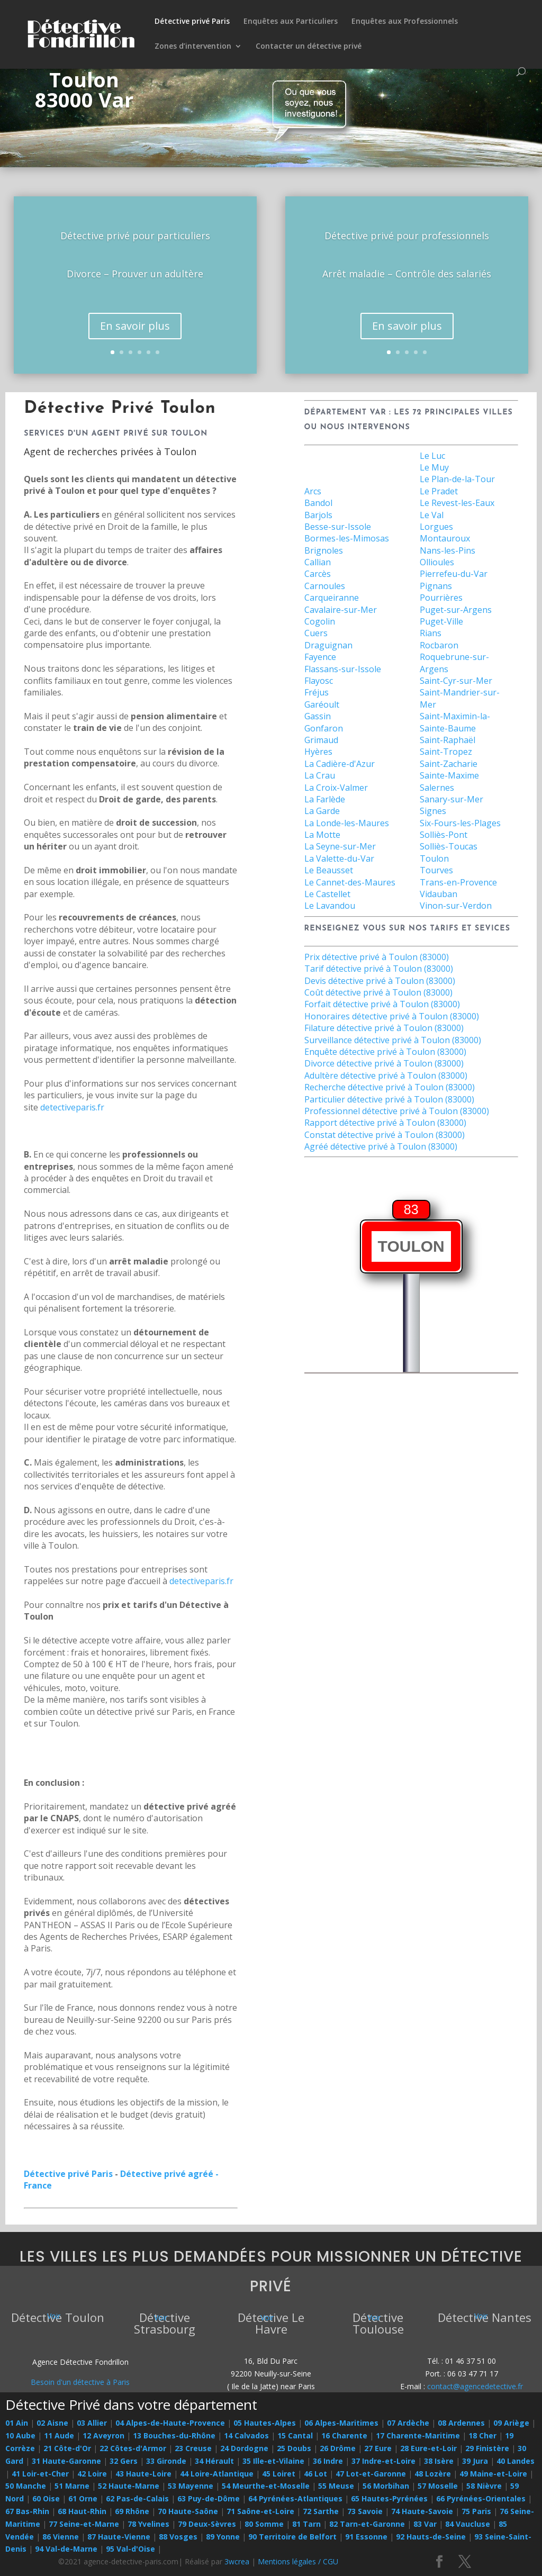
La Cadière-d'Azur (339, 764)
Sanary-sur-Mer (451, 799)
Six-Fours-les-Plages (460, 823)
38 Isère (439, 2461)
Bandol (318, 503)
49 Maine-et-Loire (493, 2474)
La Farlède (324, 799)
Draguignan (328, 645)
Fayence (320, 657)
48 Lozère (432, 2474)
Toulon (434, 858)
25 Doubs (294, 2448)
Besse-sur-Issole (337, 526)
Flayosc (318, 680)
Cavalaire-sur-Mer (340, 610)
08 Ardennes (461, 2423)
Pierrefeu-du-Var (453, 574)
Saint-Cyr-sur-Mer (456, 680)
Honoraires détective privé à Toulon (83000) (391, 1016)
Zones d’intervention (193, 46)
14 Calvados (246, 2435)
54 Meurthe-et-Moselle (266, 2486)
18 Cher (482, 2435)
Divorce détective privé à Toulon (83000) (384, 1063)
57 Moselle (438, 2486)
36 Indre (328, 2461)
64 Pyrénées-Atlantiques (295, 2498)
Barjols (318, 515)
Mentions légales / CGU (298, 2561)
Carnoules (324, 586)
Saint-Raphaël (447, 740)
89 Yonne (223, 2537)
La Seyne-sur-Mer (340, 846)
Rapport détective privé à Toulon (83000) (385, 1122)
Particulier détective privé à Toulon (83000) (389, 1099)
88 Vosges (178, 2537)
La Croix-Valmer (336, 787)
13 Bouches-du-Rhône (174, 2435)
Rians (430, 633)
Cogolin (319, 621)
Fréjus (316, 692)
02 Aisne (52, 2423)
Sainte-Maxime (449, 775)
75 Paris (476, 2511)
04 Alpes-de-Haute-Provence (170, 2423)
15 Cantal (295, 2435)
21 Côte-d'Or (67, 2448)
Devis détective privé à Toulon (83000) (379, 981)
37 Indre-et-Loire (383, 2461)
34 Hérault (214, 2461)
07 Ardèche (408, 2423)
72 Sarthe (321, 2511)
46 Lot (315, 2474)
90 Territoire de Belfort (292, 2537)
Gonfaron (323, 728)
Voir (53, 2316)
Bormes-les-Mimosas (346, 538)
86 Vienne (60, 2537)
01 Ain (16, 2423)
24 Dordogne (244, 2448)
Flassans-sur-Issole (342, 669)
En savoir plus (135, 338)
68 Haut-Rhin (82, 2511)
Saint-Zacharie (448, 764)
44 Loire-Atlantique (217, 2474)
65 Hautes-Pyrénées (389, 2498)
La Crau (319, 775)
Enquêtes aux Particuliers (290, 21)
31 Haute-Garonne (66, 2461)
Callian (317, 562)
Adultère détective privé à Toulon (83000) (385, 1075)
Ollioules (437, 562)
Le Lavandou (329, 905)
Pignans (436, 586)
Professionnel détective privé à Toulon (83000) (396, 1111)
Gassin (317, 716)
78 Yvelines (148, 2524)
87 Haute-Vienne (118, 2537)
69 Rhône (132, 2511)
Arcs (312, 491)
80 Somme (264, 2524)
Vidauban (438, 894)
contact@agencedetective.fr (475, 2386)
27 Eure (378, 2448)
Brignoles (323, 550)
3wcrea (236, 2561)
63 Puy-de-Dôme (208, 2498)
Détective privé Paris (192, 21)
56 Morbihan (386, 2486)
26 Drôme (338, 2448)
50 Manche (25, 2486)
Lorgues (436, 526)
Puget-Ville (441, 621)
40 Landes (515, 2461)
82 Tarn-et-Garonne (367, 2524)
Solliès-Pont (443, 834)
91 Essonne (366, 2537)
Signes (433, 811)
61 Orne (82, 2498)
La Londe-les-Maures (346, 823)
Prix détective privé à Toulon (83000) (376, 957)
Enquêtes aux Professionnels (404, 21)
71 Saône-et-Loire (260, 2511)
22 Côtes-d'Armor (133, 2448)
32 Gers (124, 2461)
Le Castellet (327, 894)
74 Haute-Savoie (422, 2511)
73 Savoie (365, 2511)
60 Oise (46, 2498)
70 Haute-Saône (188, 2511)
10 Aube (20, 2435)
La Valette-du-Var (339, 858)
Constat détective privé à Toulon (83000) (384, 1135)
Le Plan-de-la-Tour (457, 479)
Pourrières (441, 597)
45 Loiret (278, 2474)
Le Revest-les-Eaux (457, 503)
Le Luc (432, 456)
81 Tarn (306, 2524)
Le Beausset (328, 870)
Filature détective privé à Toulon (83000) (384, 1028)
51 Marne (72, 2486)
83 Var (425, 2524)
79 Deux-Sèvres (207, 2524)
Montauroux (445, 538)
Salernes (437, 787)
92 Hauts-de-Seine (431, 2537)
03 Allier (92, 2423)
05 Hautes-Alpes (264, 2423)
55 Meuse (336, 2486)
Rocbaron (439, 645)
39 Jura (475, 2461)
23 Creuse (193, 2448)
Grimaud (321, 740)
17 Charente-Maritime (418, 2435)
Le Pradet (439, 491)
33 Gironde (166, 2461)
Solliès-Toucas (448, 846)
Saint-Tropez (446, 751)
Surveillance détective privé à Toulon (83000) (392, 1040)
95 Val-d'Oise (130, 2549)
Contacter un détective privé (309, 46)
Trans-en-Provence (458, 882)
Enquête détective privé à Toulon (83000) (385, 1051)
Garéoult (321, 704)
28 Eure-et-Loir (428, 2448)
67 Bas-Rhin (27, 2511)
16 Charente (344, 2435)
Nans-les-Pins (447, 550)
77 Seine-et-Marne (84, 2524)
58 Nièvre (484, 2486)
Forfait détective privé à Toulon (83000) (382, 1004)
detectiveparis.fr (72, 1107)
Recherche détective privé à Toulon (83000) (389, 1087)
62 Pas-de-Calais (137, 2498)
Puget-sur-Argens (456, 610)
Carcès (317, 574)
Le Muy (434, 467)
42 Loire (92, 2474)
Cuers (316, 633)
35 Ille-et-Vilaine (273, 2461)
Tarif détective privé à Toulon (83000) (378, 968)
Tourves (436, 870)
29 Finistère (487, 2448)
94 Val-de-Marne (66, 2549)
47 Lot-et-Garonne (371, 2474)
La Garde (322, 811)
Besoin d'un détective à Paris (80, 2382)
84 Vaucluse (467, 2524)
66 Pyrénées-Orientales (481, 2498)
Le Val (432, 515)
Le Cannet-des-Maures (349, 882)
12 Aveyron (103, 2435)
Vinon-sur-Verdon (456, 905)
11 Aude (59, 2435)
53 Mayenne (190, 2486)
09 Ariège (511, 2423)
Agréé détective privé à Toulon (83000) (380, 1146)
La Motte (322, 834)
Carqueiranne (331, 597)
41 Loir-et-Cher (40, 2474)
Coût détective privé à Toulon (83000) (378, 992)
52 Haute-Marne (128, 2486)
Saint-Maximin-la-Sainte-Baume (455, 722)
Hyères (318, 751)
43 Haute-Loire (143, 2474)
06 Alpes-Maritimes (341, 2423)
